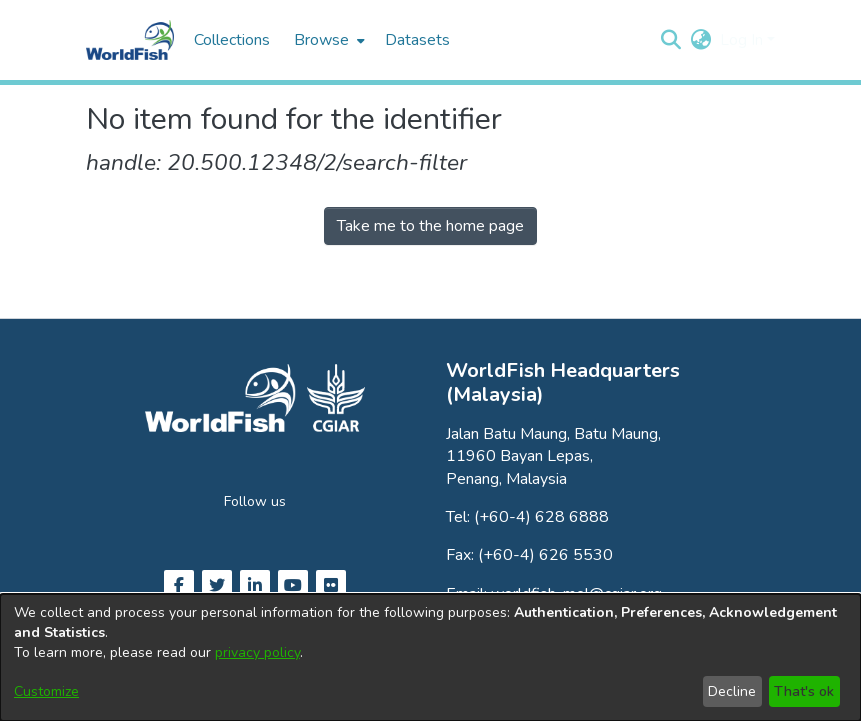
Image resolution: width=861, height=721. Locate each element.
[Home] (130, 40)
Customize (46, 691)
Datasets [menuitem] (417, 40)
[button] (671, 40)
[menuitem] (327, 40)
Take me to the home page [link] (430, 226)
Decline (732, 691)
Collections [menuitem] (232, 40)
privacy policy (257, 652)
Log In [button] (743, 40)
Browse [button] (321, 40)
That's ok (804, 691)
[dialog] (430, 657)
